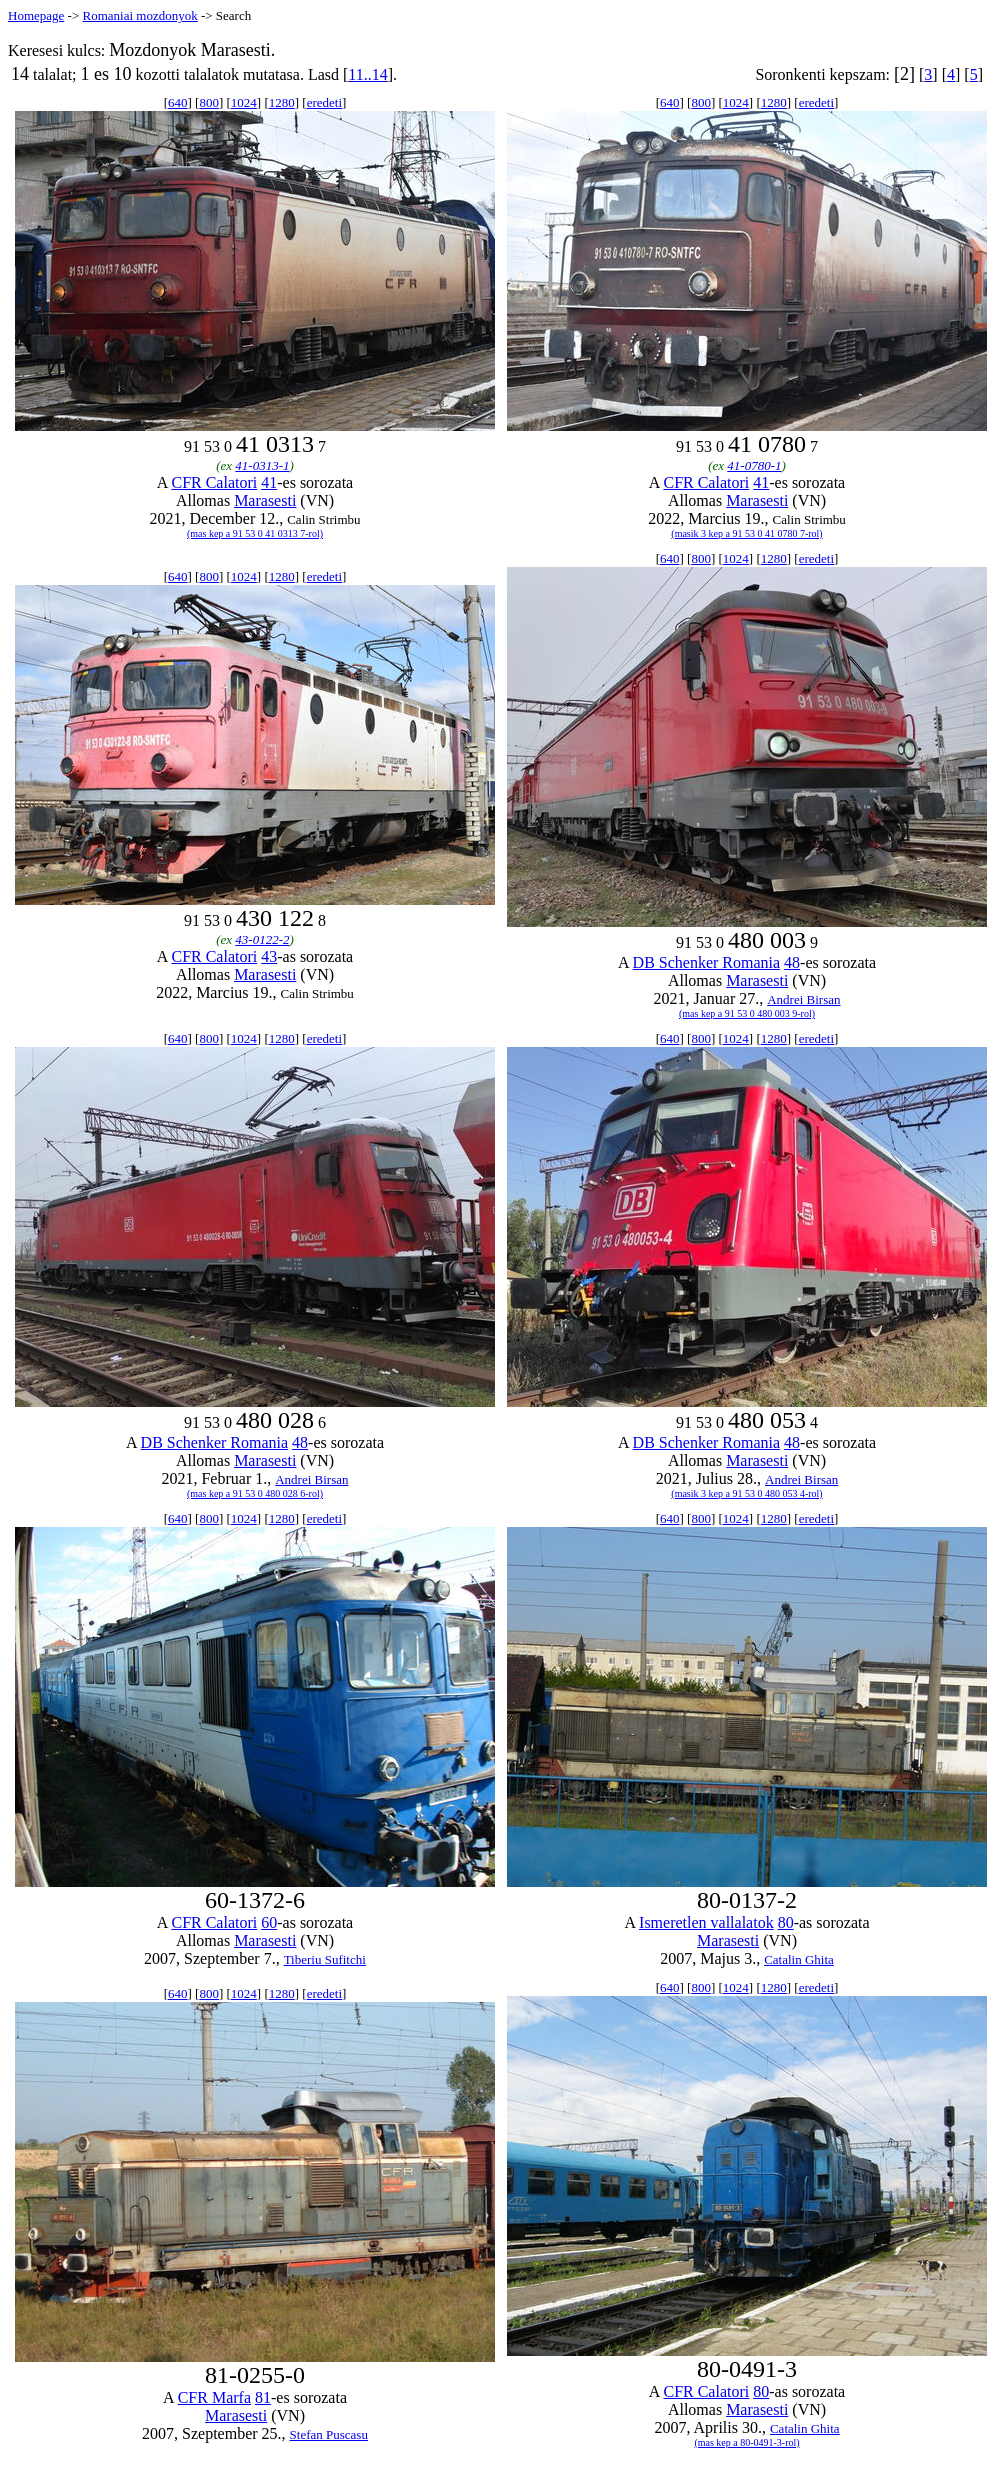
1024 (244, 102)
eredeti (324, 102)
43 (269, 956)
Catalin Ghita (799, 1959)
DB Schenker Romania (707, 962)
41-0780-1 (754, 465)
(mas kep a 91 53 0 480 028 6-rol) (255, 1493)
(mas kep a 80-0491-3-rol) (746, 2442)
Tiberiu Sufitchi (325, 1959)
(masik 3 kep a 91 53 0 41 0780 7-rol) (746, 533)
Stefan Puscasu (329, 2434)
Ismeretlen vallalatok (706, 1922)
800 (209, 102)
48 (792, 962)
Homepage (36, 15)
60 (269, 1922)
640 (178, 102)
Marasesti (265, 500)
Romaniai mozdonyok (139, 15)
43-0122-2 (262, 939)
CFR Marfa (214, 2397)
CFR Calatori (214, 482)
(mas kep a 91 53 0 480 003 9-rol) (747, 1013)
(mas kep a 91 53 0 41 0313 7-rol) (255, 533)
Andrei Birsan (803, 999)
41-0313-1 (262, 465)
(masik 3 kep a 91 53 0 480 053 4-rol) (746, 1493)
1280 (282, 102)
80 (786, 1922)
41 (269, 482)
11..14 (367, 74)
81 (263, 2397)
